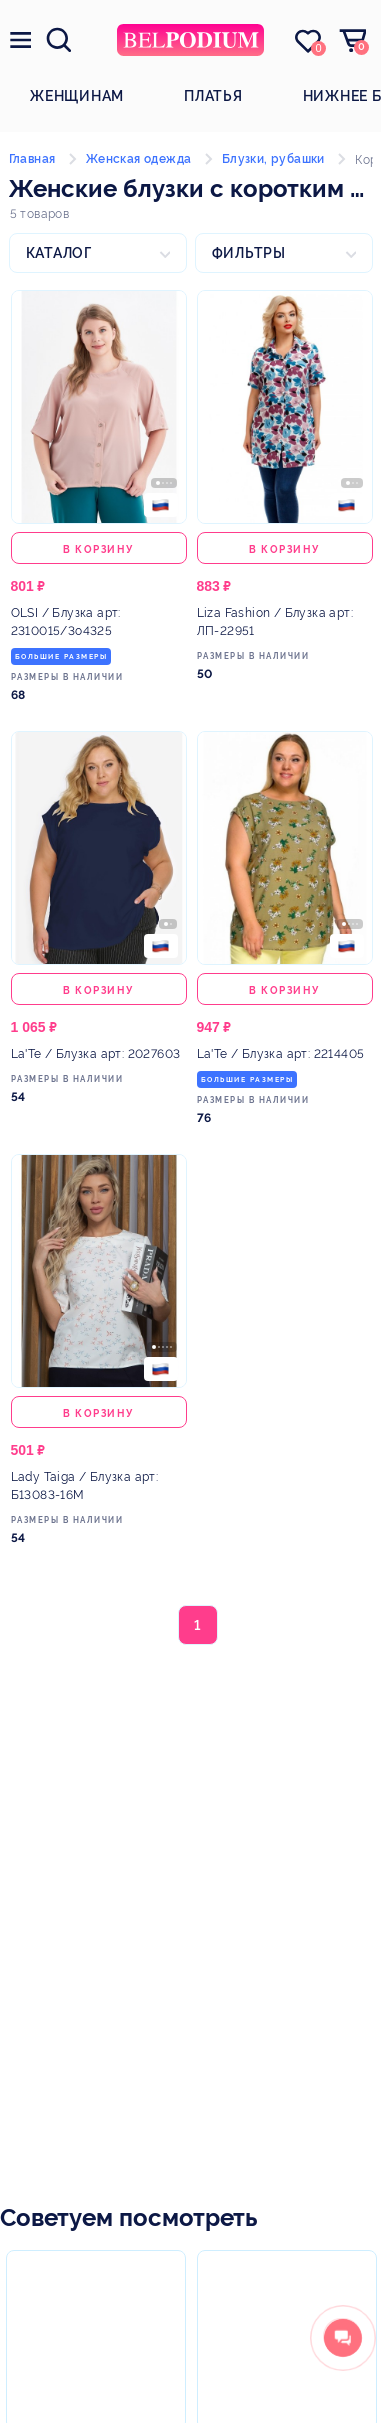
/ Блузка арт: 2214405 (281, 1054)
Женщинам (77, 96)
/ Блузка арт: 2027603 (96, 1054)
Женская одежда (139, 159)
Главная (32, 159)
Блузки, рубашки (273, 159)
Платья (213, 96)
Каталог (59, 253)
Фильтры (249, 253)
